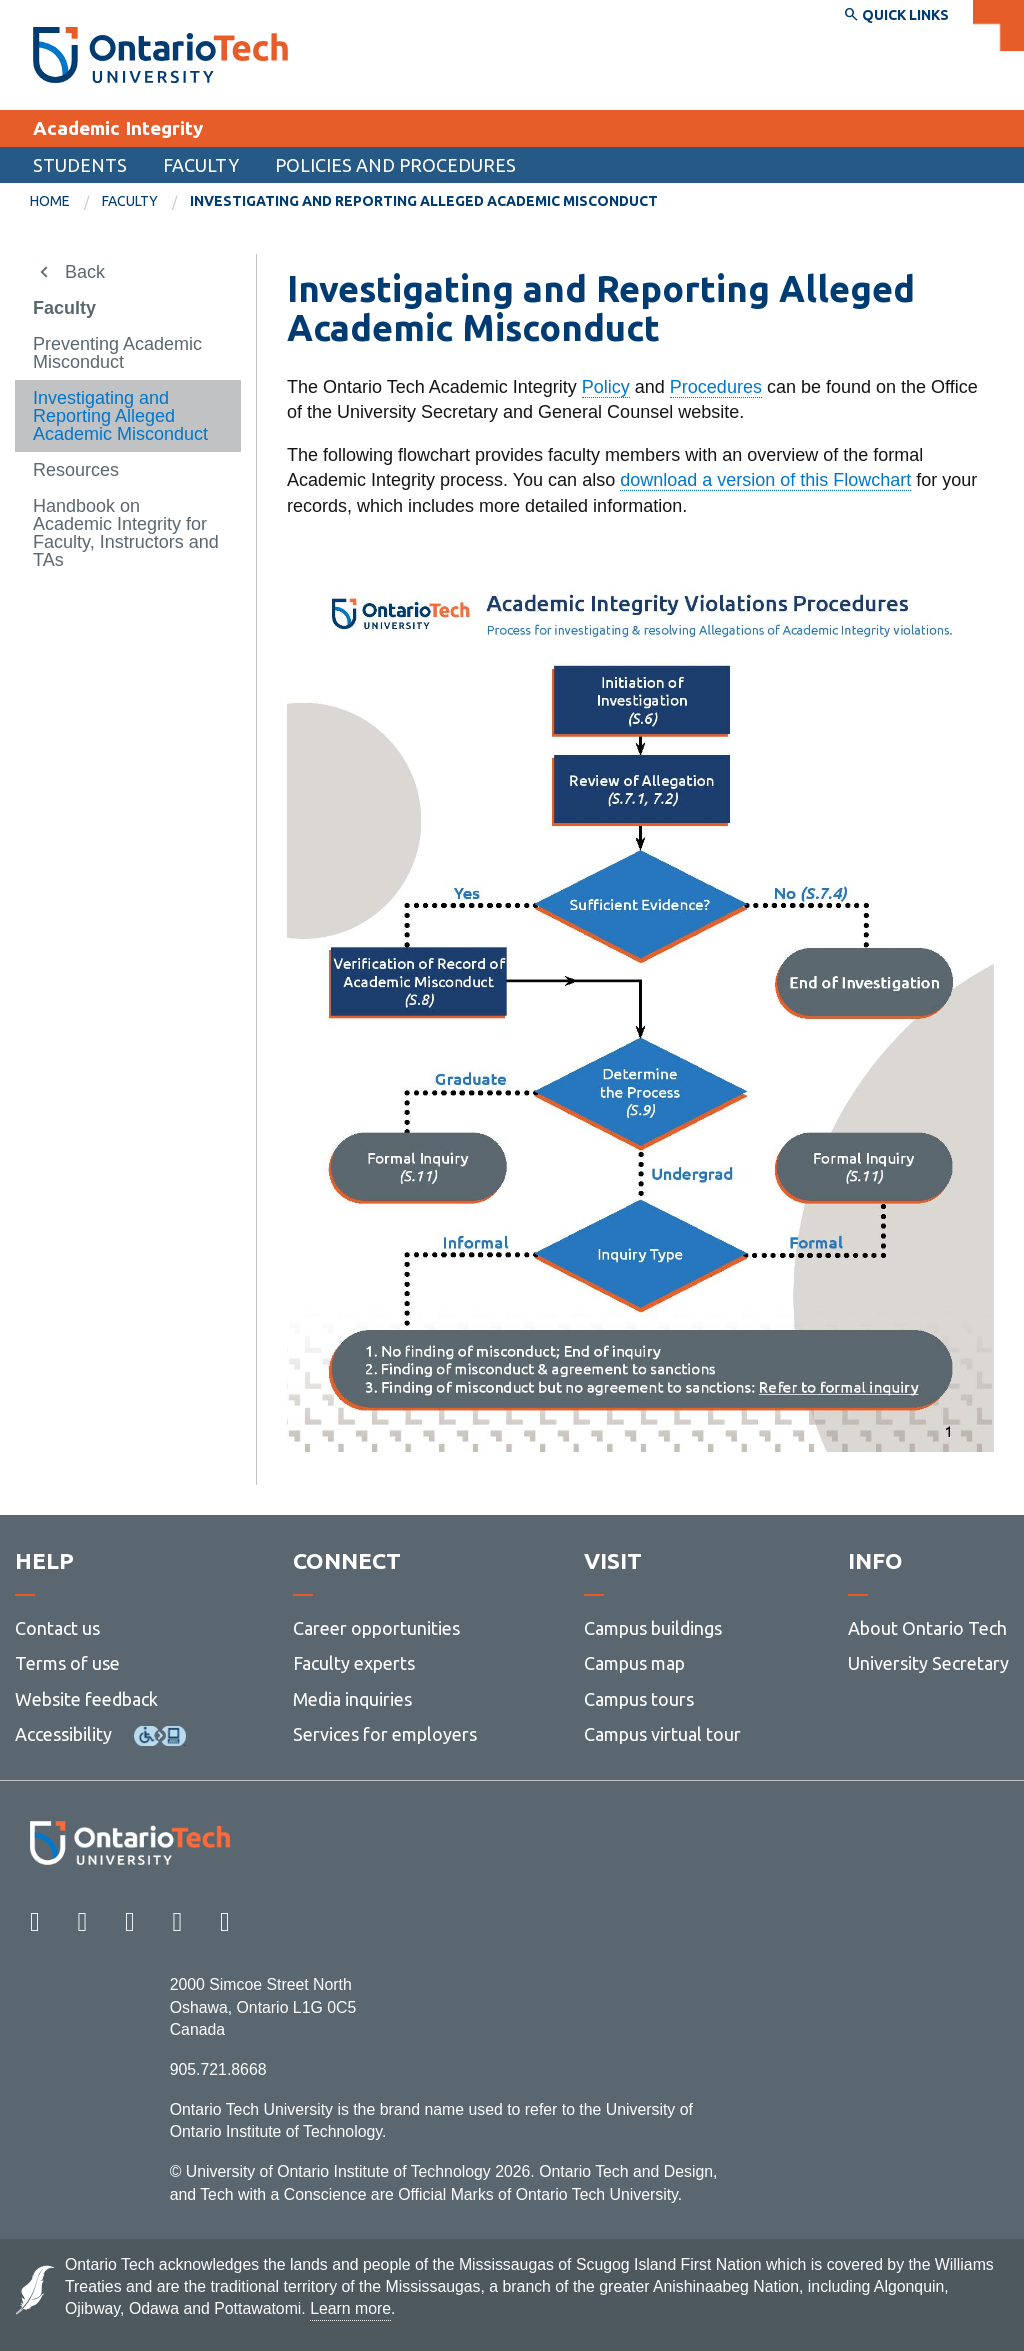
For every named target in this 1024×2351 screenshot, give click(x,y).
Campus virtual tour (662, 1734)
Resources (76, 470)
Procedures (716, 387)
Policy (606, 387)
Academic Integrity (118, 128)
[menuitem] (66, 202)
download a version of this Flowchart (765, 480)
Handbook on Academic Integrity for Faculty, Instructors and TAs (126, 533)
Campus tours (639, 1699)
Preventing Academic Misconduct (117, 353)
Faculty (201, 165)
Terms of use (67, 1663)
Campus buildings (653, 1628)
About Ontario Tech (927, 1628)
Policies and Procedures (395, 165)
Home (50, 201)
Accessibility (63, 1734)
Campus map (634, 1663)
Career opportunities (376, 1628)
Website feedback (86, 1699)
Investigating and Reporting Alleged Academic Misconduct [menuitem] (424, 201)
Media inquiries (352, 1699)
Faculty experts (354, 1663)
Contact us (57, 1628)
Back (85, 272)
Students (80, 165)
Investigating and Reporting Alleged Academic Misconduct (120, 416)
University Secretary (928, 1663)
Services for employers (385, 1734)
